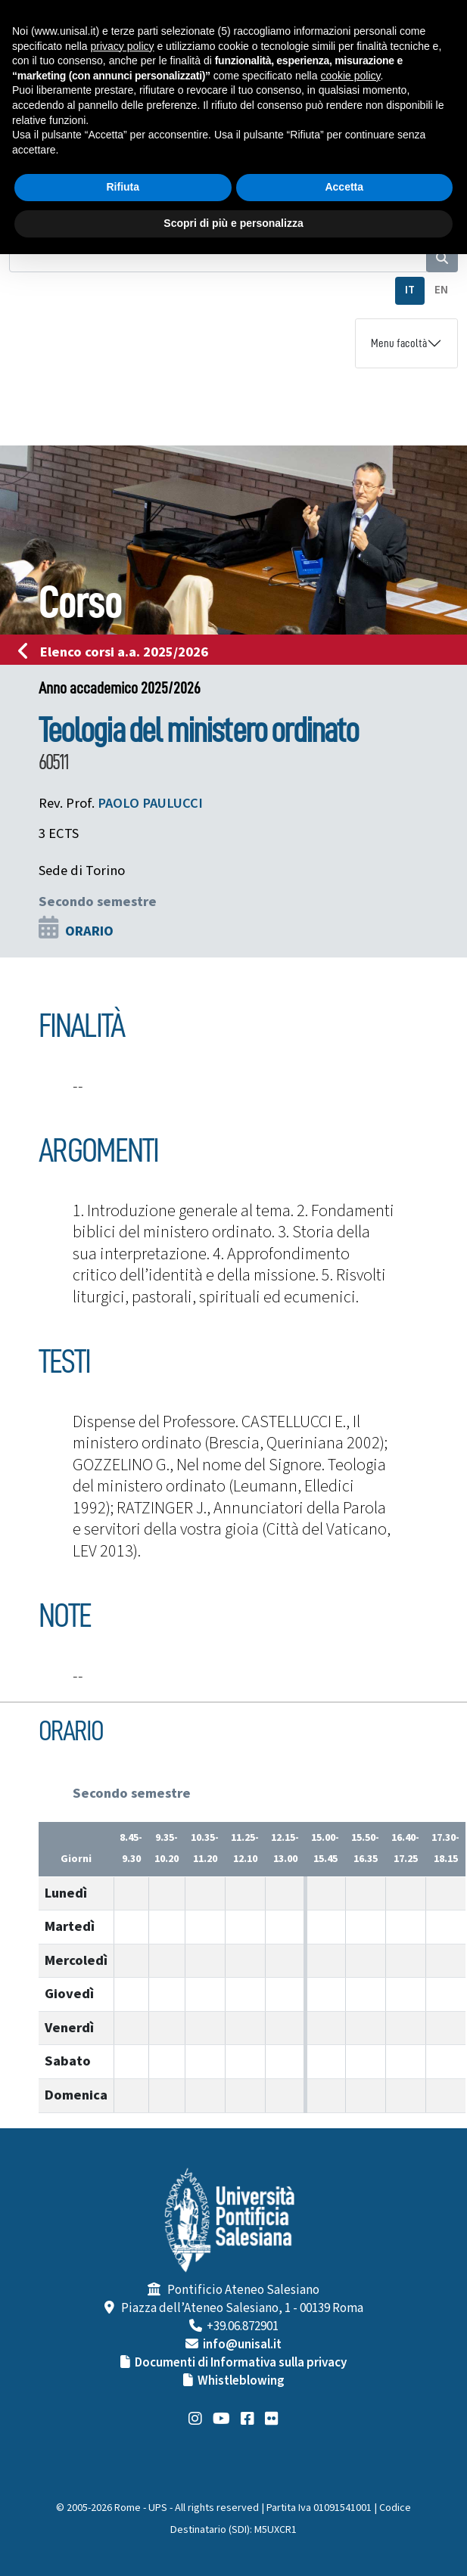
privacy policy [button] (122, 46)
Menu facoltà (399, 343)
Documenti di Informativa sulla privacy (241, 2363)
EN (441, 290)
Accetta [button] (344, 187)
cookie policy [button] (350, 76)
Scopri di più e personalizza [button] (233, 223)
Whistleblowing (241, 2381)
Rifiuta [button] (122, 187)
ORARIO (89, 931)
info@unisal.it (242, 2344)
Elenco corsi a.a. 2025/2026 (117, 652)
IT (410, 290)
